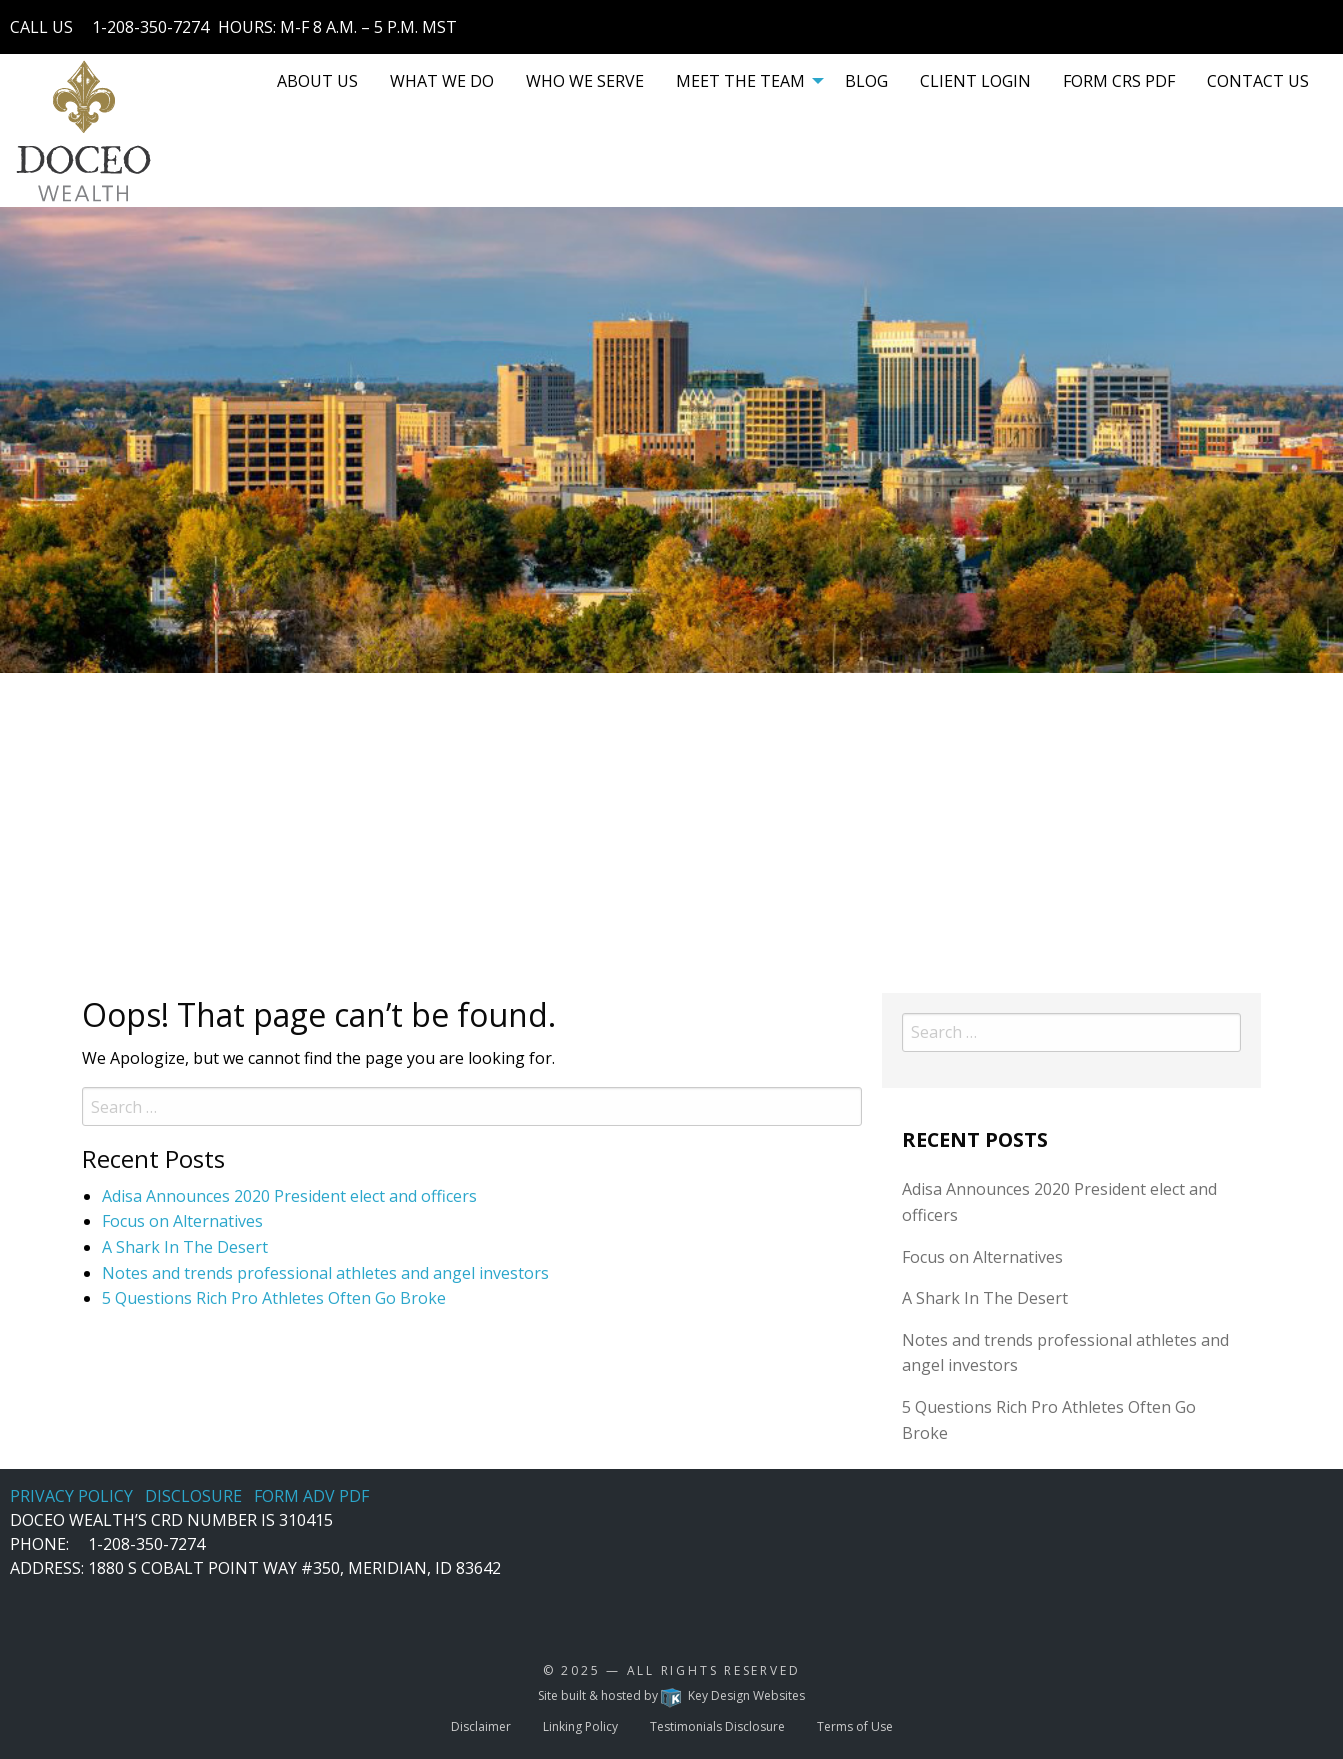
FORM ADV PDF (311, 1496)
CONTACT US (1258, 81)
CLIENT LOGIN (975, 81)
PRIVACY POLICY (71, 1496)
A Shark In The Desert (185, 1247)
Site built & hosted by (671, 1695)
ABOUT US (317, 81)
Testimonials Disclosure (717, 1726)
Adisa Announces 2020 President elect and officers (289, 1196)
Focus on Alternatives (182, 1221)
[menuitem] (317, 81)
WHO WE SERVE (585, 81)
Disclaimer (481, 1726)
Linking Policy (580, 1726)
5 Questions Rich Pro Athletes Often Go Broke (274, 1298)
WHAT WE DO (442, 81)
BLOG (866, 81)
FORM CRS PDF (1119, 81)
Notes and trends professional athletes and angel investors (325, 1273)
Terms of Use (855, 1726)
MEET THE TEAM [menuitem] (740, 81)
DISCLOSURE (193, 1496)
